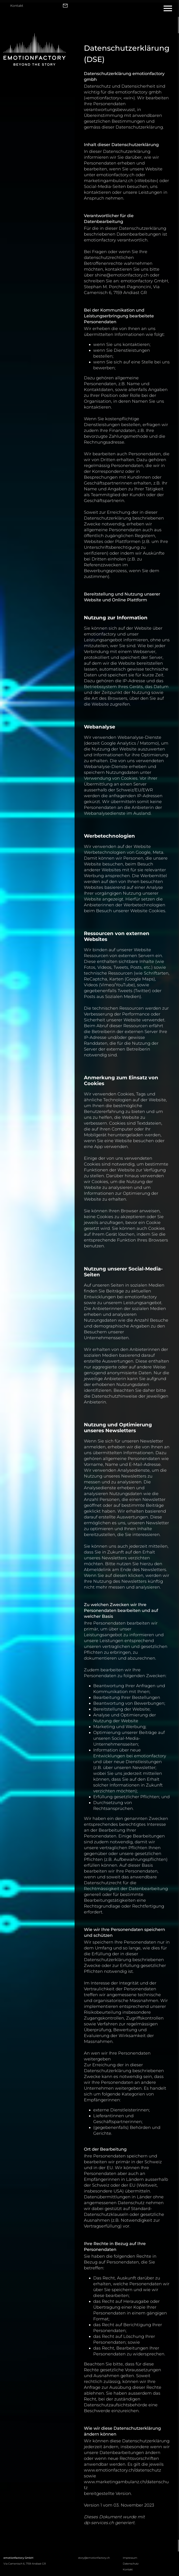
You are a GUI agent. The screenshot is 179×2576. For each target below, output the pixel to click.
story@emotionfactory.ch (94, 2557)
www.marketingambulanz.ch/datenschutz (126, 2484)
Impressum (130, 2557)
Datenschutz (131, 2563)
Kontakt (16, 6)
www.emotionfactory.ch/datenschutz (122, 2470)
